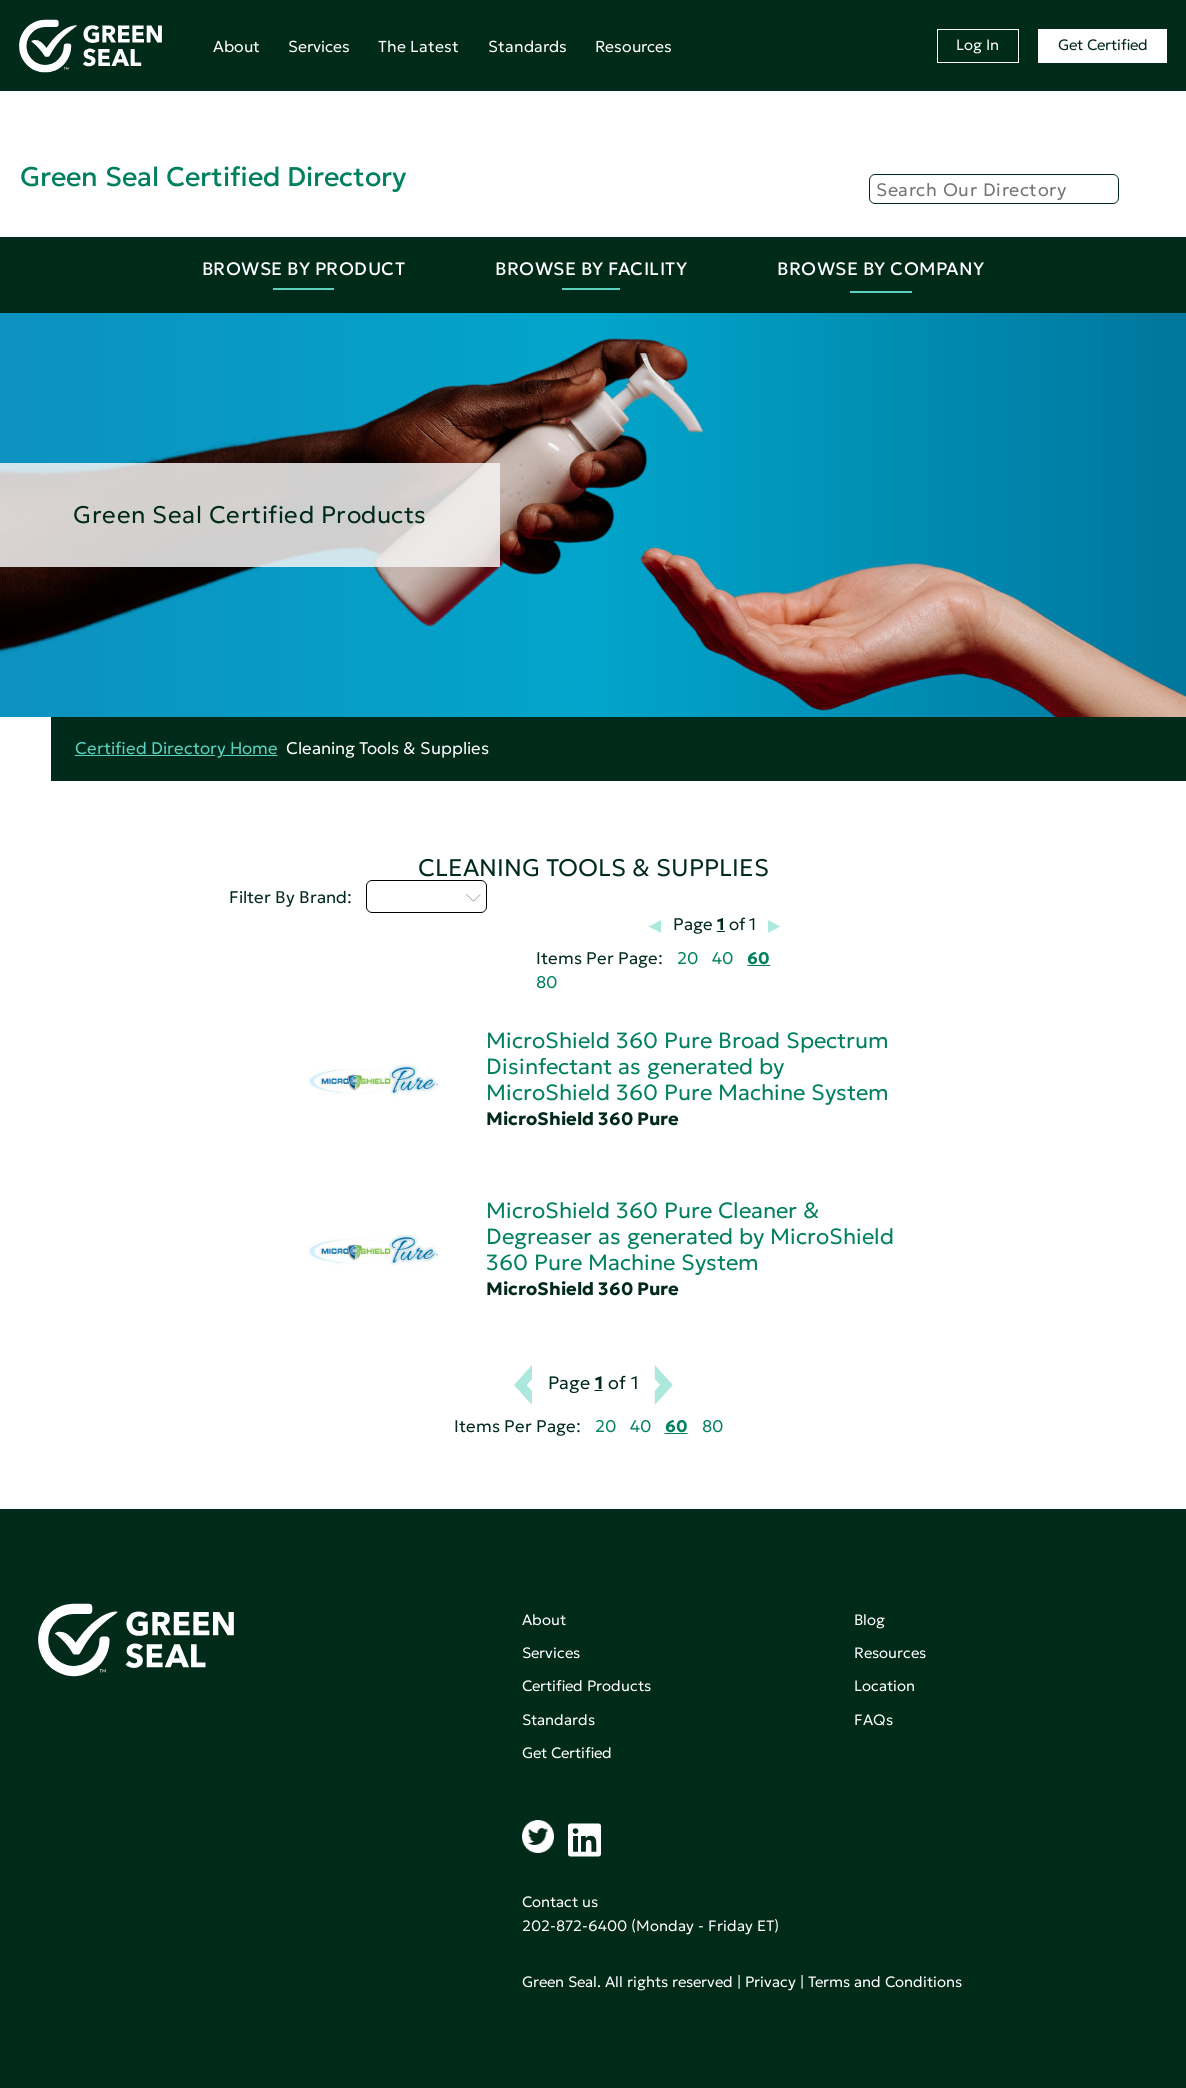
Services (319, 46)
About (236, 46)
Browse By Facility (591, 268)
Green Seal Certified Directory (213, 176)
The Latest (418, 46)
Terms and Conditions (885, 1981)
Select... (426, 896)
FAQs (873, 1719)
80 (546, 982)
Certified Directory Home (176, 748)
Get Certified (1103, 44)
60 (758, 958)
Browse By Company (881, 268)
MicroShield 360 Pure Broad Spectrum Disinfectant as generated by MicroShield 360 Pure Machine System (687, 1066)
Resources (633, 46)
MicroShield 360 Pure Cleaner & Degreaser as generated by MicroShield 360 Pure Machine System (690, 1236)
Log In (977, 44)
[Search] (994, 189)
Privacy (770, 1981)
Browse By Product (304, 268)
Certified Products (586, 1685)
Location (884, 1685)
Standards (527, 46)
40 (722, 958)
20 (687, 958)
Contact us (560, 1901)
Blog (869, 1619)
